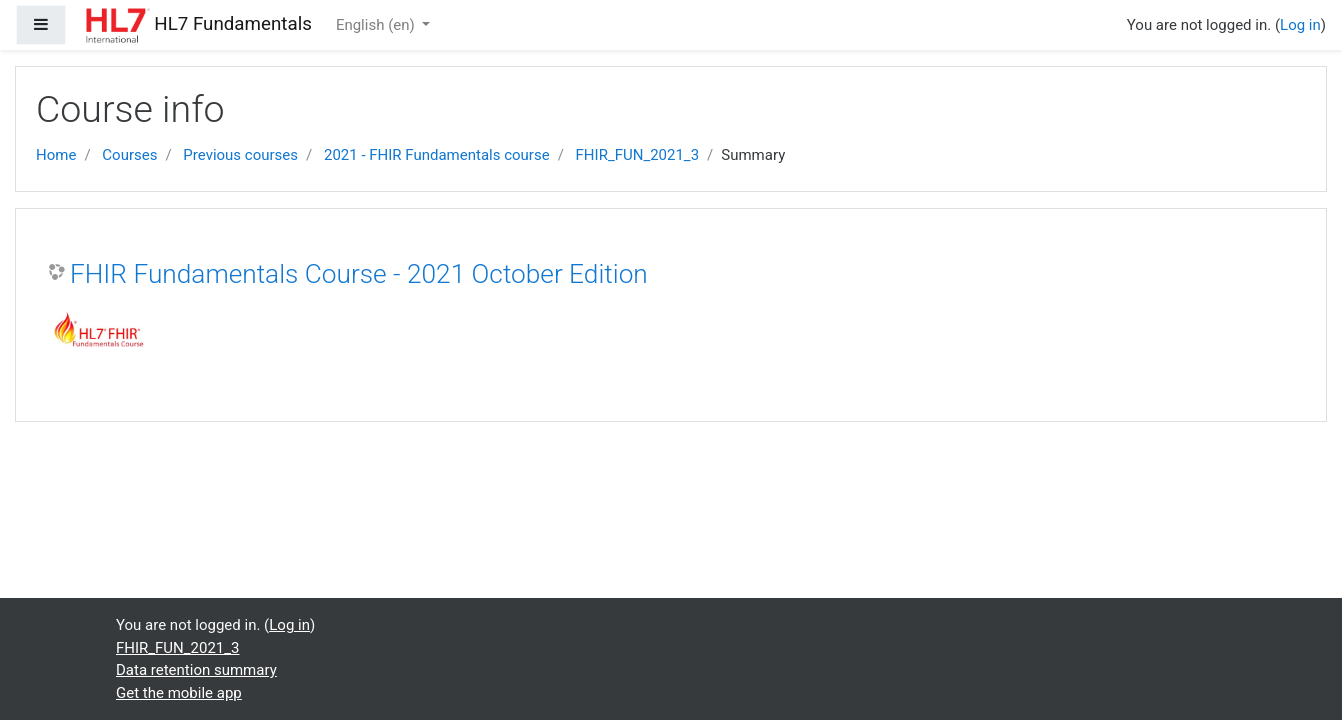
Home (56, 155)
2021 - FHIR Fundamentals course (437, 155)
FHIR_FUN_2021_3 (638, 155)
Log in (1300, 25)
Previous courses (240, 155)
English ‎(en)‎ (377, 25)
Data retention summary (196, 670)
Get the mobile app (179, 693)
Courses (129, 155)
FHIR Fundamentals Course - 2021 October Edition (359, 274)
